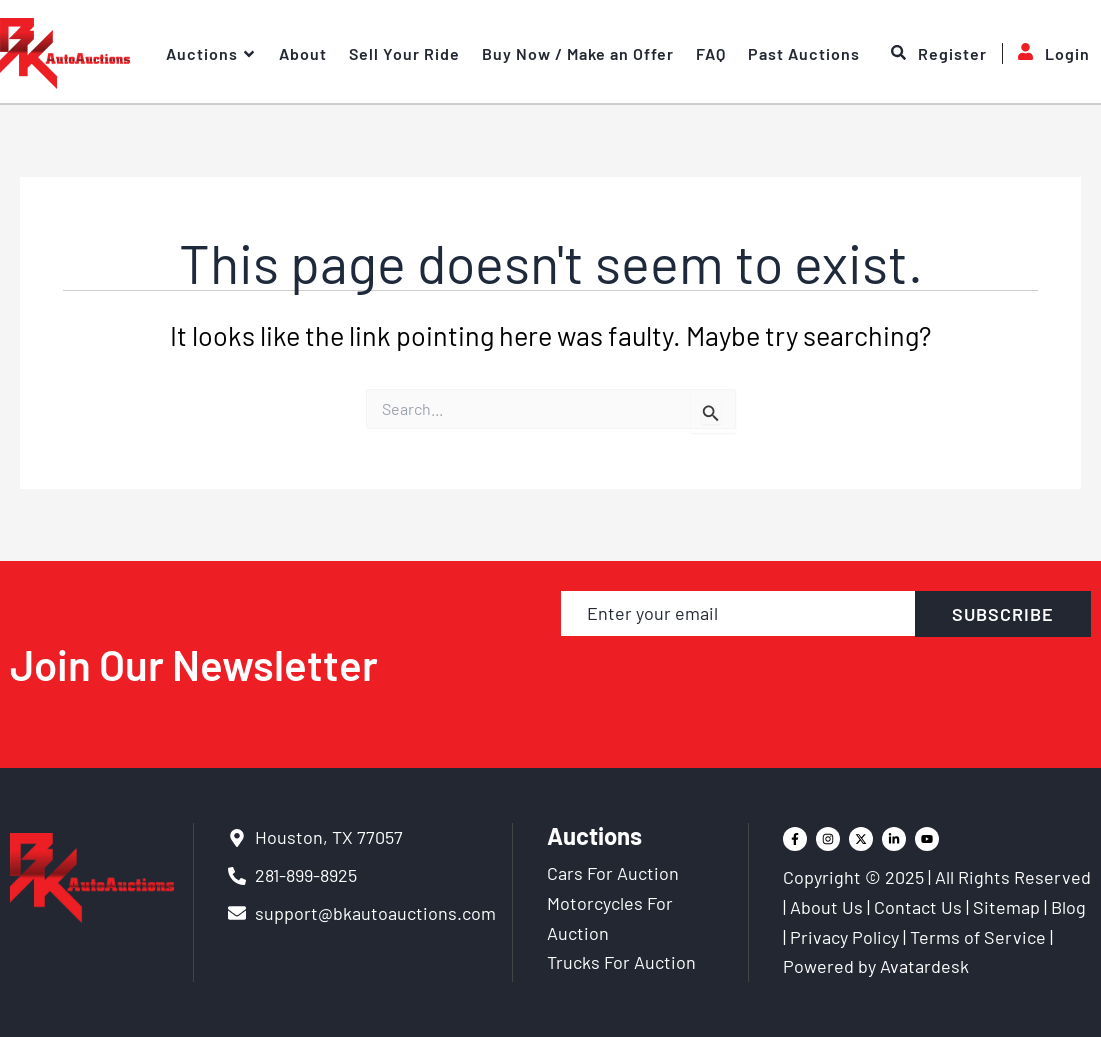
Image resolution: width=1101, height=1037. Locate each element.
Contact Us (918, 907)
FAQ (711, 53)
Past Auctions (804, 53)
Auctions (211, 54)
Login (1046, 53)
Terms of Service (978, 937)
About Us (826, 907)
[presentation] (826, 683)
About (303, 53)
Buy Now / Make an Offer (578, 53)
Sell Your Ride (404, 53)
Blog (1068, 907)
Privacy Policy (844, 937)
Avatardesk (924, 966)
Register (939, 54)
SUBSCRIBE (1003, 614)
